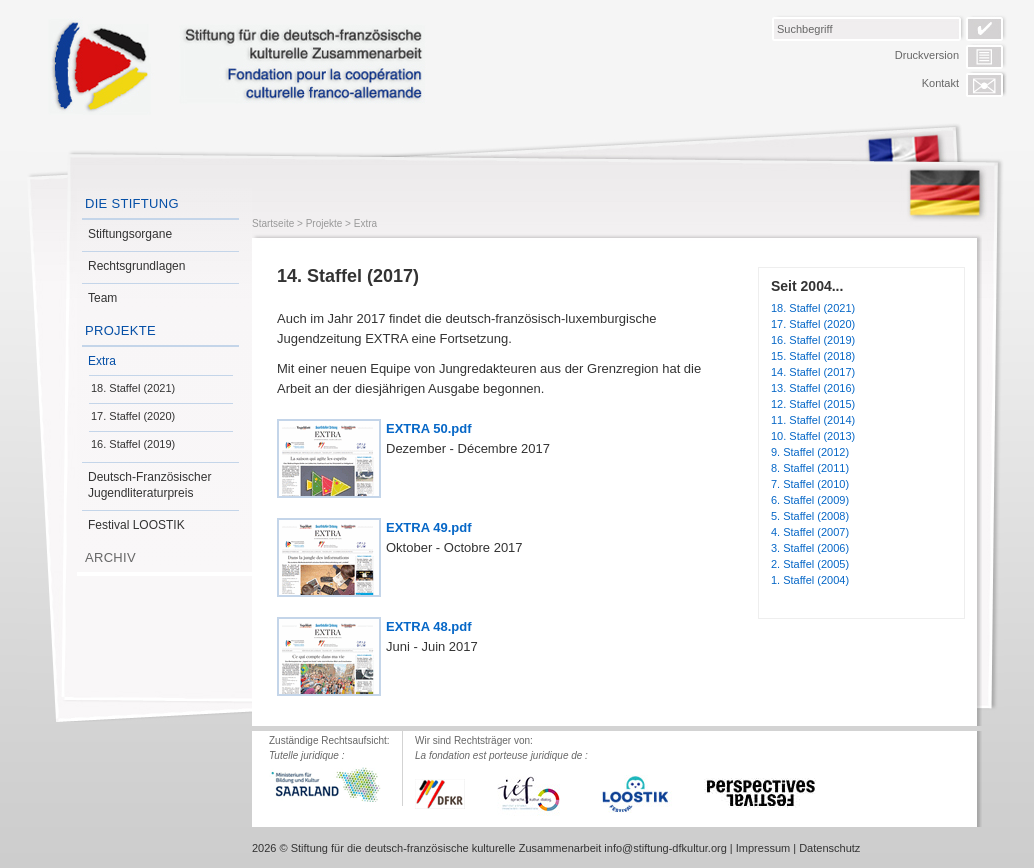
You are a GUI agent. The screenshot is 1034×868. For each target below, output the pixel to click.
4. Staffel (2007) (810, 532)
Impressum (763, 848)
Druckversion (927, 55)
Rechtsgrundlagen (136, 266)
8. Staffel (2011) (810, 468)
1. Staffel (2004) (810, 580)
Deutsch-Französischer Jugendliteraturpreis (149, 485)
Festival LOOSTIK (136, 525)
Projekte (120, 330)
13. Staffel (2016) (813, 388)
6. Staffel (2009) (810, 500)
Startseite (273, 223)
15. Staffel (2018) (813, 356)
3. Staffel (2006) (810, 548)
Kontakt (940, 83)
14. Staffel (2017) (813, 372)
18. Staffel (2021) (133, 388)
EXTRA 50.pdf (428, 428)
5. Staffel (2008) (810, 516)
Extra (102, 361)
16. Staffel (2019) (133, 444)
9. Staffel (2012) (810, 452)
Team (102, 298)
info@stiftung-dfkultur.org (665, 848)
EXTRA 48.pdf (428, 626)
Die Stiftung (132, 203)
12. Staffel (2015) (813, 404)
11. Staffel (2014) (813, 420)
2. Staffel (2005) (810, 564)
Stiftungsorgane (130, 234)
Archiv (110, 557)
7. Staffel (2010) (810, 484)
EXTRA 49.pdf (428, 527)
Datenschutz (829, 848)
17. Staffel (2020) (133, 416)
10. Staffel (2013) (813, 436)
